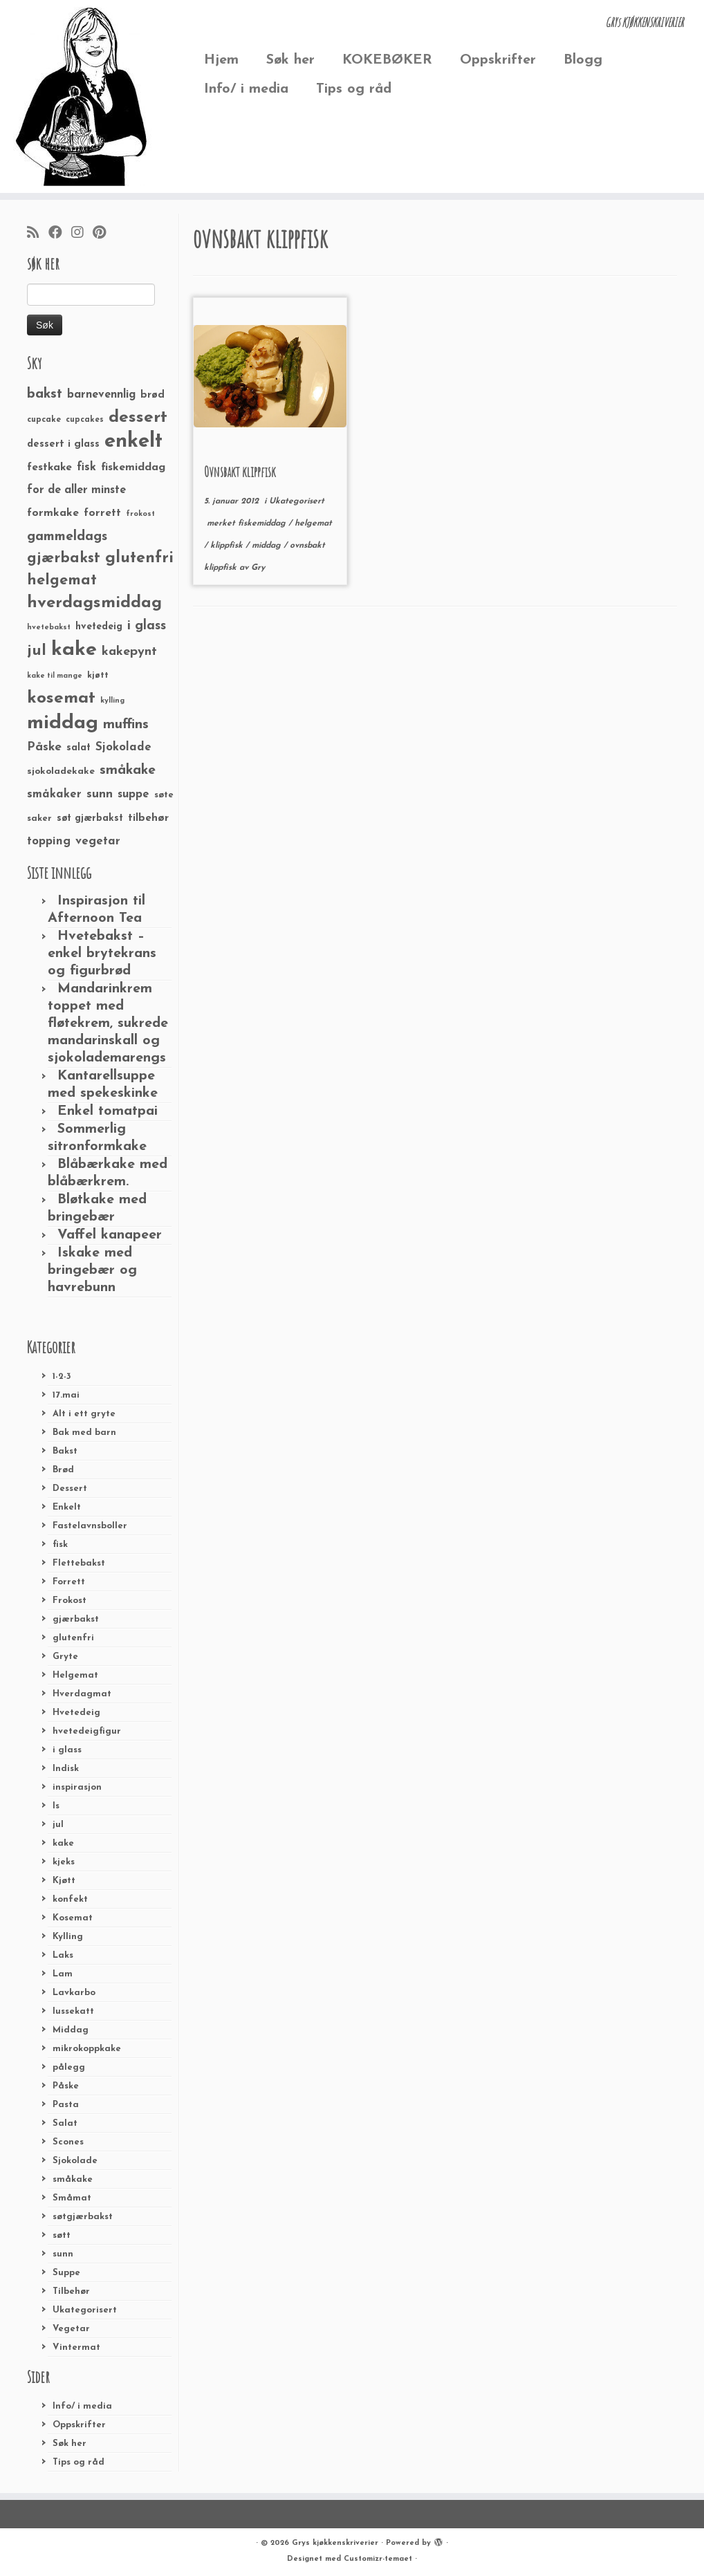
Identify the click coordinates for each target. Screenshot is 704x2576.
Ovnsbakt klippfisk (240, 472)
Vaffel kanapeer (109, 1235)
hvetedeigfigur (87, 1731)
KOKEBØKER (387, 60)
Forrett (69, 1581)
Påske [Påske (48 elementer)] (44, 747)
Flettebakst (79, 1563)
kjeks (64, 1861)
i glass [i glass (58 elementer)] (146, 626)
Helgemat (75, 1675)
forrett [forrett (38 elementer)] (102, 513)
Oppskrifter (498, 60)
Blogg (583, 60)
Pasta (66, 2104)
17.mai (66, 1395)
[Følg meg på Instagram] (82, 234)
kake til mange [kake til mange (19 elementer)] (54, 676)
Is (56, 1805)
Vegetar (71, 2328)
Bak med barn (84, 1432)
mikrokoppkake (87, 2048)
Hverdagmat (82, 1693)
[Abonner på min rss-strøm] (37, 234)
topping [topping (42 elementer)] (49, 841)
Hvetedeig (76, 1712)
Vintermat (76, 2347)
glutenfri (73, 1637)
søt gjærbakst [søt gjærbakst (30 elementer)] (90, 818)
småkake (73, 2179)
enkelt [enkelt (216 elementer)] (133, 442)
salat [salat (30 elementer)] (78, 748)
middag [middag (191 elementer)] (62, 723)
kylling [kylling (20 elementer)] (112, 701)
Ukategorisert (85, 2310)
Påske (66, 2086)
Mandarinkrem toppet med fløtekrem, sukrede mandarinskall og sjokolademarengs (108, 1023)
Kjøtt (64, 1880)
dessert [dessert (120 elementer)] (138, 417)
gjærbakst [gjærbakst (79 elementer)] (63, 558)
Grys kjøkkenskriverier (335, 2543)
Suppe (66, 2272)
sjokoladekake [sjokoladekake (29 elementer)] (61, 771)
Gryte (65, 1656)
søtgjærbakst (83, 2216)
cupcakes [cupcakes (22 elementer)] (85, 420)
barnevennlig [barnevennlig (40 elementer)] (101, 394)
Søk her (290, 60)
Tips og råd (353, 89)
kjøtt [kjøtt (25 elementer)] (98, 675)
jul (58, 1824)
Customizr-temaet (378, 2559)
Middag (71, 2030)
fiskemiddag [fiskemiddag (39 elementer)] (133, 467)
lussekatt (73, 2011)
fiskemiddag (263, 523)
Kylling (68, 1936)
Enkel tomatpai (107, 1111)
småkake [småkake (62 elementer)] (128, 770)
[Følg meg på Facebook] (59, 234)
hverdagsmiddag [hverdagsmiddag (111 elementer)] (94, 603)
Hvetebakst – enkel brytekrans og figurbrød (102, 953)
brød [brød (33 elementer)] (152, 395)
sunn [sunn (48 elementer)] (99, 794)
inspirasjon (77, 1787)
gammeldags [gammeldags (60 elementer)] (67, 537)
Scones (68, 2142)
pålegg (69, 2067)
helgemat (313, 523)
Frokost (69, 1600)
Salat (65, 2123)
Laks (63, 1955)
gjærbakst (76, 1619)
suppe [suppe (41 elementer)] (133, 794)
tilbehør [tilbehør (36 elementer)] (148, 818)
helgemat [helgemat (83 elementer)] (62, 580)
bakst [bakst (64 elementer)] (44, 394)
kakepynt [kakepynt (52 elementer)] (129, 651)
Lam (63, 1974)
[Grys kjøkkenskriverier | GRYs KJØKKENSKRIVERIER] (82, 96)
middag (268, 545)
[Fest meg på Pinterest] (104, 234)
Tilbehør (71, 2291)
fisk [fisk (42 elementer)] (86, 467)
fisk (60, 1544)
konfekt (70, 1899)
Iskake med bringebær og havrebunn (92, 1270)
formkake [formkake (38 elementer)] (53, 513)
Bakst (65, 1451)
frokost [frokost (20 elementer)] (140, 514)
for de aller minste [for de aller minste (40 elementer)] (76, 490)
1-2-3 (62, 1376)
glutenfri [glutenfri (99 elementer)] (139, 558)
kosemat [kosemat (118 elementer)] (61, 698)
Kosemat (73, 1918)
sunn (63, 2254)
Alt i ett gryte (84, 1413)
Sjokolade (75, 2160)
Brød (63, 1469)
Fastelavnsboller (90, 1525)
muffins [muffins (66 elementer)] (126, 725)
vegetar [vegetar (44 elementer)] (97, 841)
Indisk (66, 1768)
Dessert (70, 1488)
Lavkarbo (74, 1992)
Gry (258, 568)
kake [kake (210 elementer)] (74, 650)
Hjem (221, 60)
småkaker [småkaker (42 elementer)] (54, 794)
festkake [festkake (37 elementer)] (49, 467)
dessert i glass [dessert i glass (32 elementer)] (63, 444)
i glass (67, 1749)
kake (63, 1843)
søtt (62, 2235)
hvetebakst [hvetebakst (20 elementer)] (49, 627)
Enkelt (67, 1507)
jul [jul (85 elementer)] (36, 651)
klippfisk (228, 545)
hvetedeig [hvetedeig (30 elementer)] (98, 627)
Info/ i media (246, 89)
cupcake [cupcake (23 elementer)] (44, 420)
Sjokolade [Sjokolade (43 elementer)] (123, 747)
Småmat (72, 2198)
